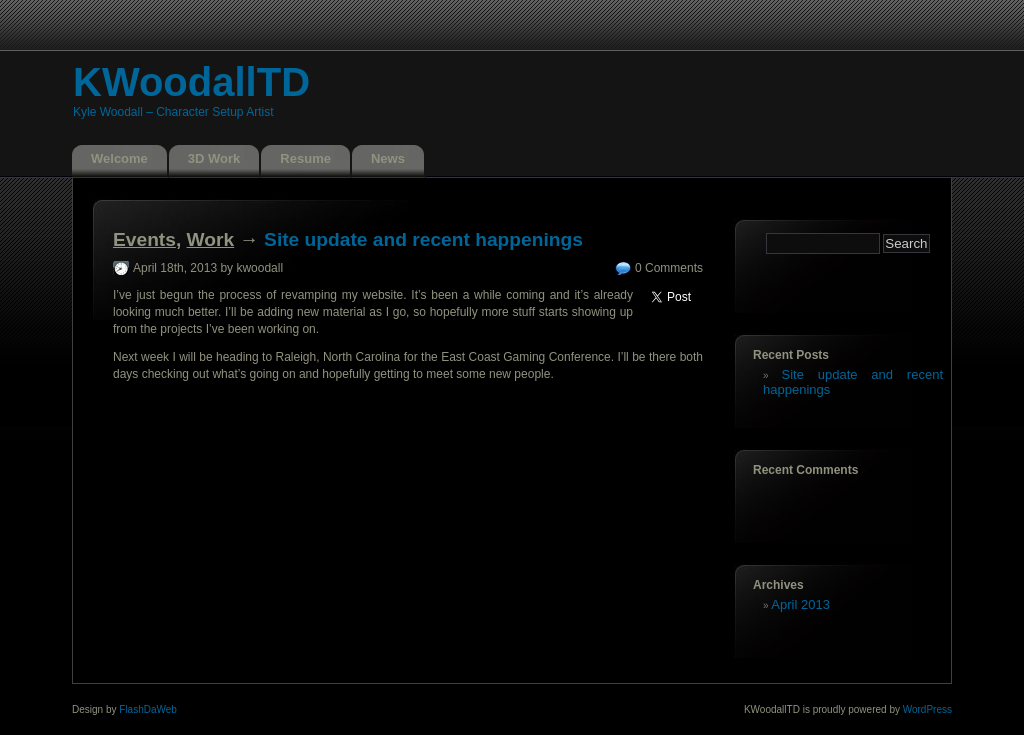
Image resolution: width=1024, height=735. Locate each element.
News (388, 158)
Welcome (119, 158)
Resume (305, 158)
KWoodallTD (191, 82)
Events (144, 239)
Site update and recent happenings (423, 239)
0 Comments (669, 268)
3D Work (214, 158)
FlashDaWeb (148, 709)
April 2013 (800, 604)
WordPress (927, 709)
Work (211, 239)
